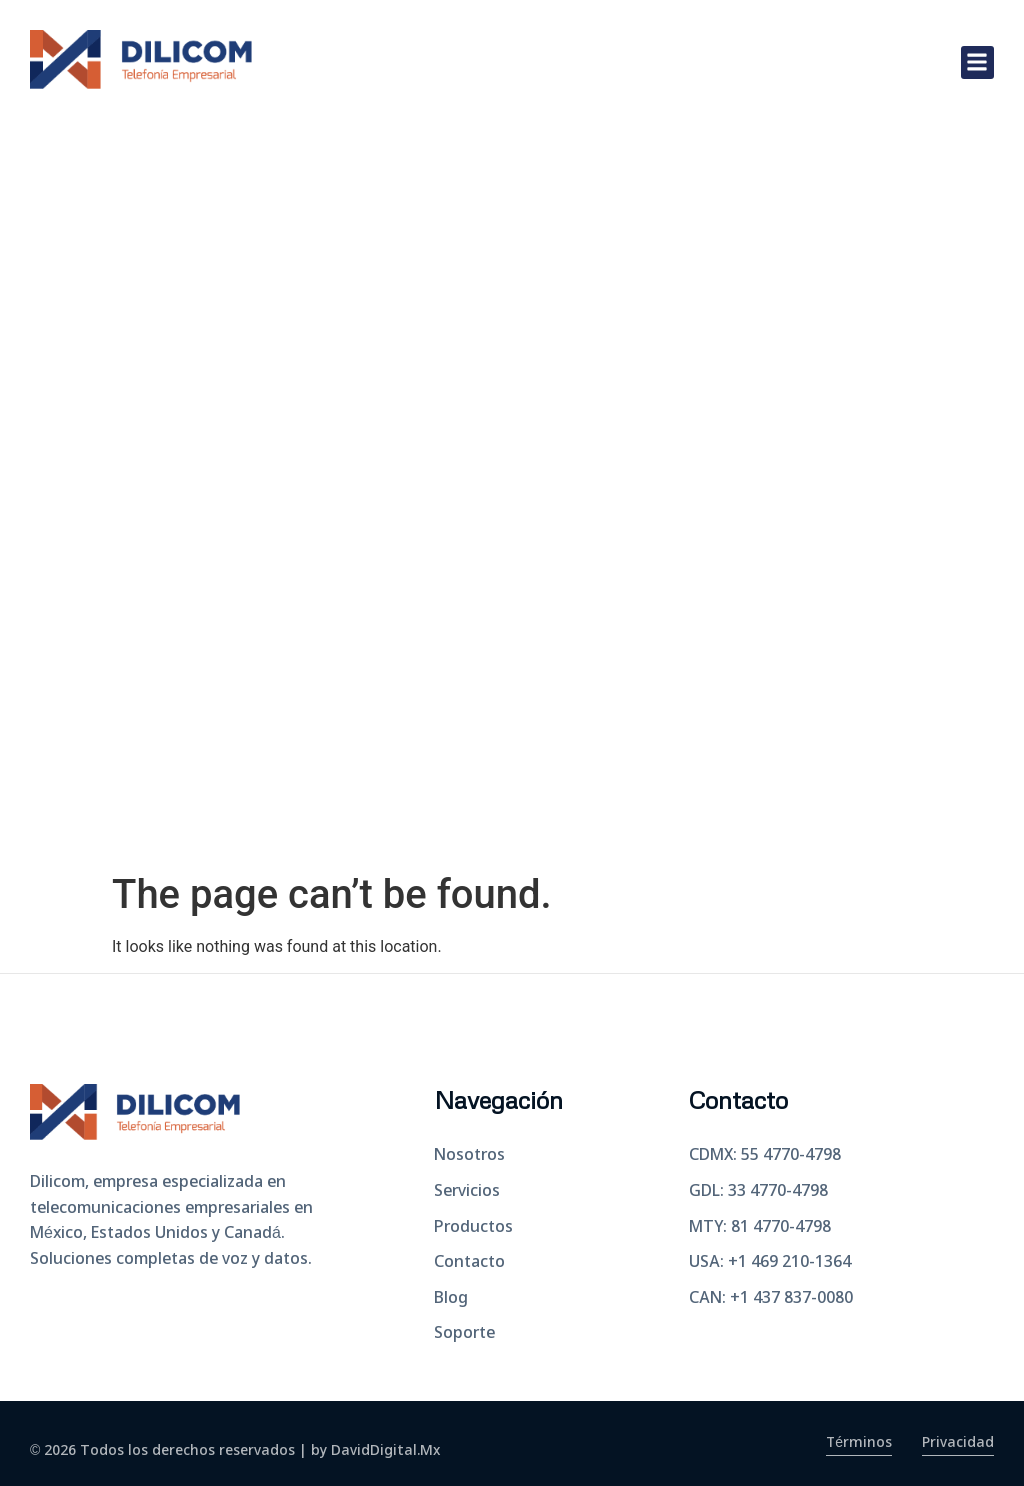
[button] (977, 62)
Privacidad (958, 1443)
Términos (858, 1443)
